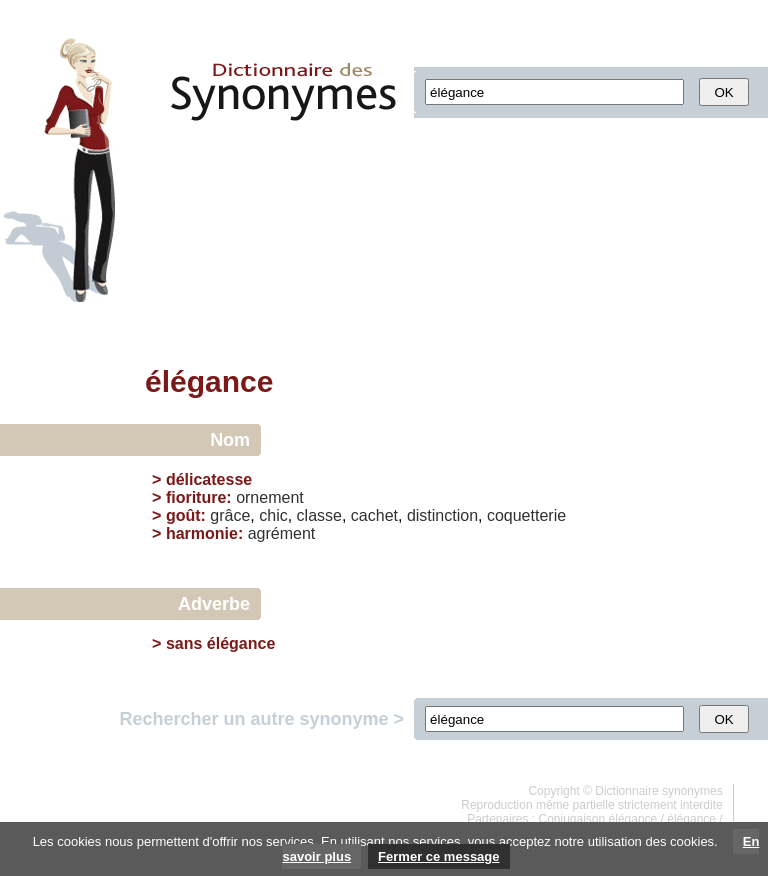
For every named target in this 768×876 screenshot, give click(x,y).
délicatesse (209, 479)
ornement (270, 497)
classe (319, 515)
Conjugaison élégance (598, 819)
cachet (374, 515)
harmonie (202, 533)
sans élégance (220, 643)
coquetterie (526, 515)
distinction (442, 515)
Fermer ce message (438, 856)
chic (273, 515)
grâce (230, 515)
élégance (691, 819)
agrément (282, 533)
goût (183, 515)
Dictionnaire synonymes (658, 791)
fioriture (196, 497)
